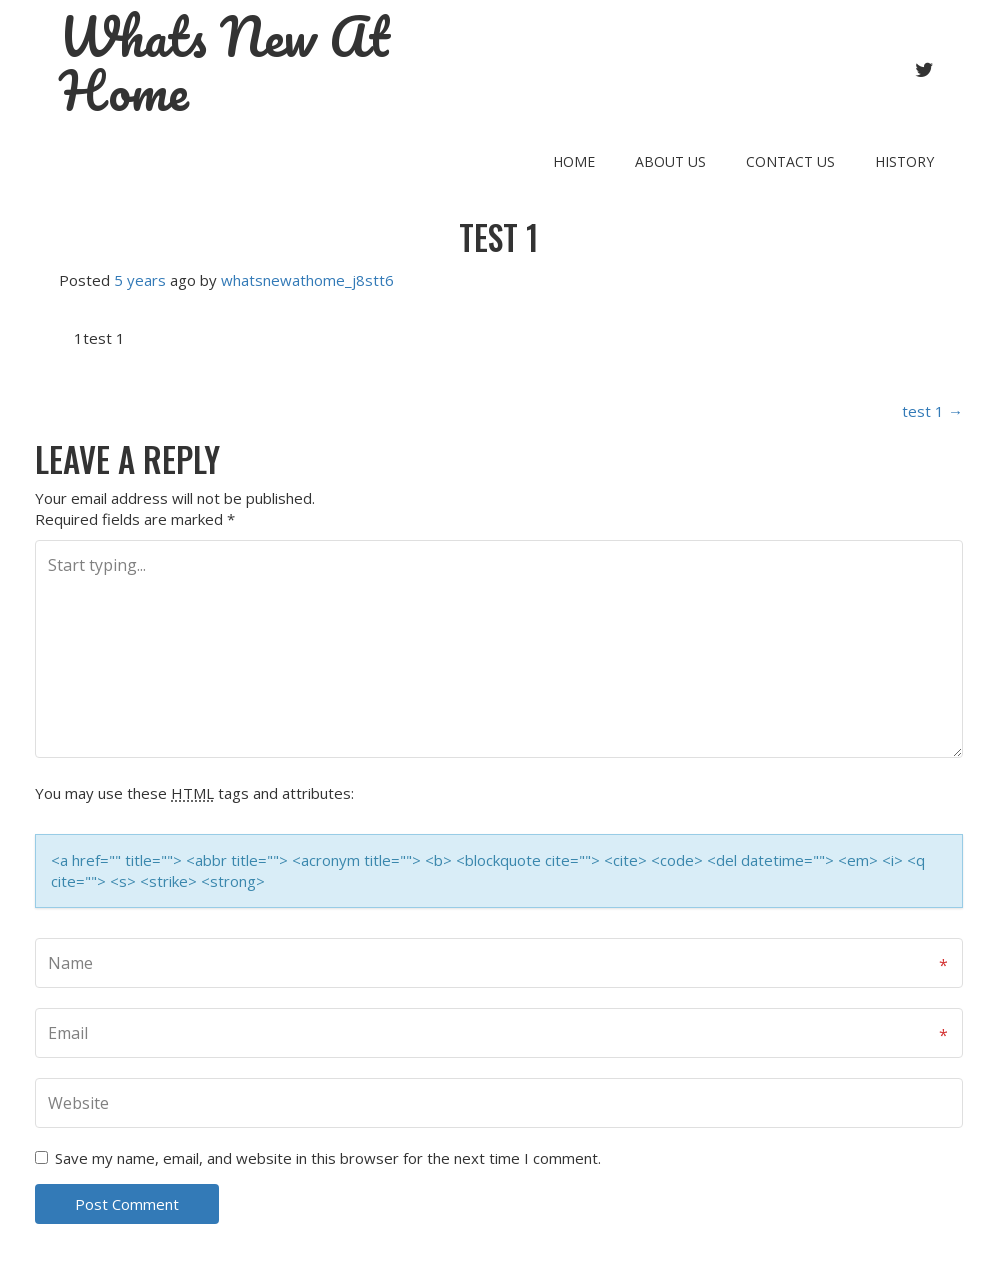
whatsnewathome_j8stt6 (307, 280)
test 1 (499, 237)
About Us (670, 161)
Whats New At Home (224, 64)
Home (574, 161)
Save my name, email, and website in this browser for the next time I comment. (328, 1158)
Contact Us (790, 161)
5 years (140, 280)
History (904, 161)
